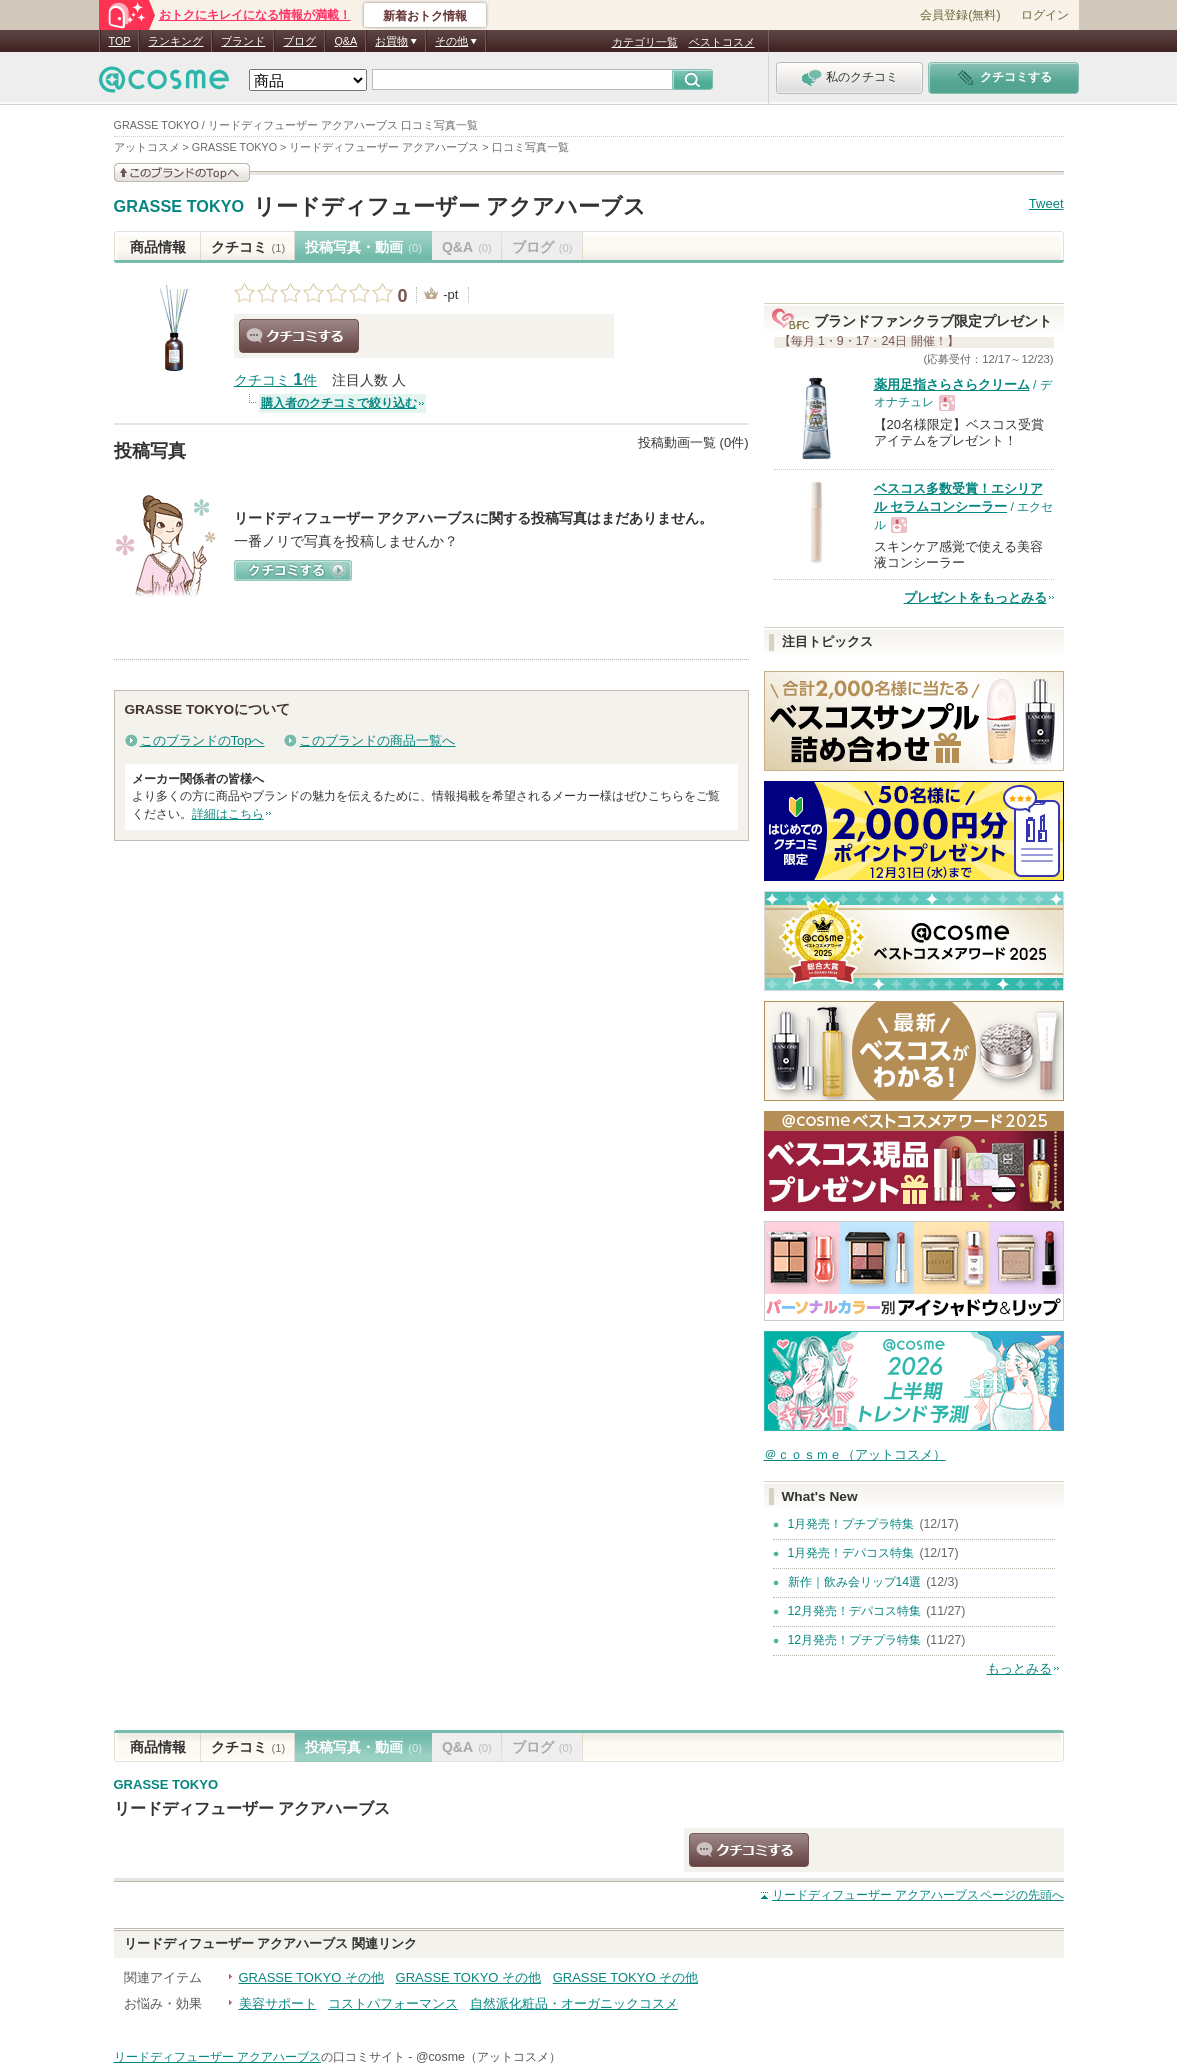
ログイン (1045, 15)
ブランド (243, 41)
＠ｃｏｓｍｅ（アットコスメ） (855, 1454)
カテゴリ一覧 (645, 42)
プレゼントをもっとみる (975, 597)
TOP (120, 41)
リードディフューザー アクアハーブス (449, 206)
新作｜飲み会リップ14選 (855, 1582)
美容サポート (278, 2003)
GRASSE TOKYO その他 (311, 1977)
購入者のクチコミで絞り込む (339, 403)
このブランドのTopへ (202, 740)
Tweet (1046, 203)
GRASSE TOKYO (179, 207)
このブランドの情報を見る (182, 172)
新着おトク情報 (425, 16)
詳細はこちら (228, 814)
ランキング (175, 41)
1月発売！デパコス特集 (851, 1553)
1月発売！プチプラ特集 (851, 1524)
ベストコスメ (722, 42)
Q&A (345, 41)
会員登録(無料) (960, 15)
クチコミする (299, 336)
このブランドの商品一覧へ (377, 740)
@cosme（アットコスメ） (488, 2057)
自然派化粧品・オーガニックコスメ (574, 2003)
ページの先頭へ (917, 1895)
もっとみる (1019, 1668)
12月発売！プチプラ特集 (855, 1640)
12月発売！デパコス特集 (855, 1611)
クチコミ (248, 247)
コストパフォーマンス (393, 2003)
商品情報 (158, 247)
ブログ (299, 41)
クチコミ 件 (275, 380)
